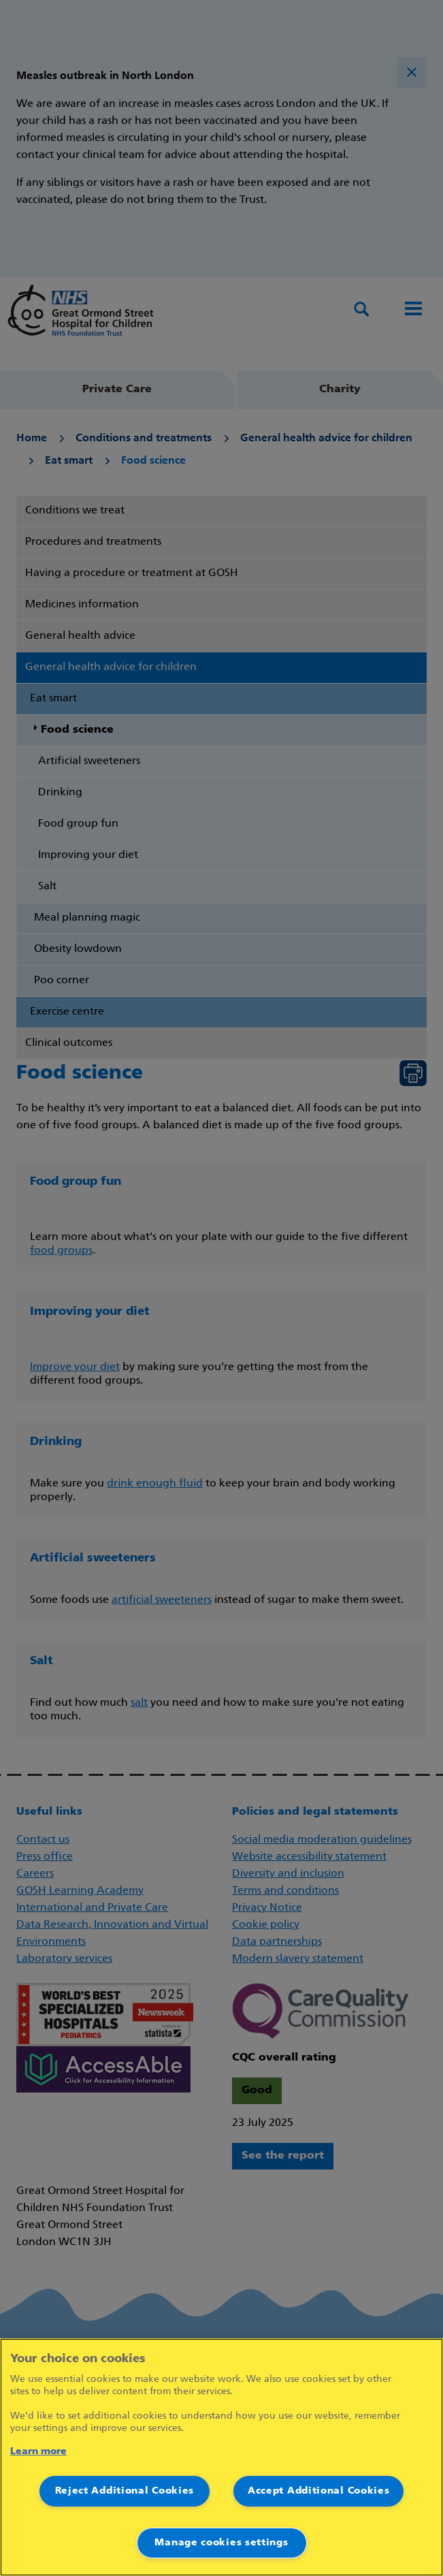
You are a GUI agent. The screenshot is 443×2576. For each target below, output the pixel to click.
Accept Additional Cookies (319, 2491)
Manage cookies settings (221, 2543)
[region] (221, 2457)
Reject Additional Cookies (125, 2491)
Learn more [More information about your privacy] (38, 2452)
